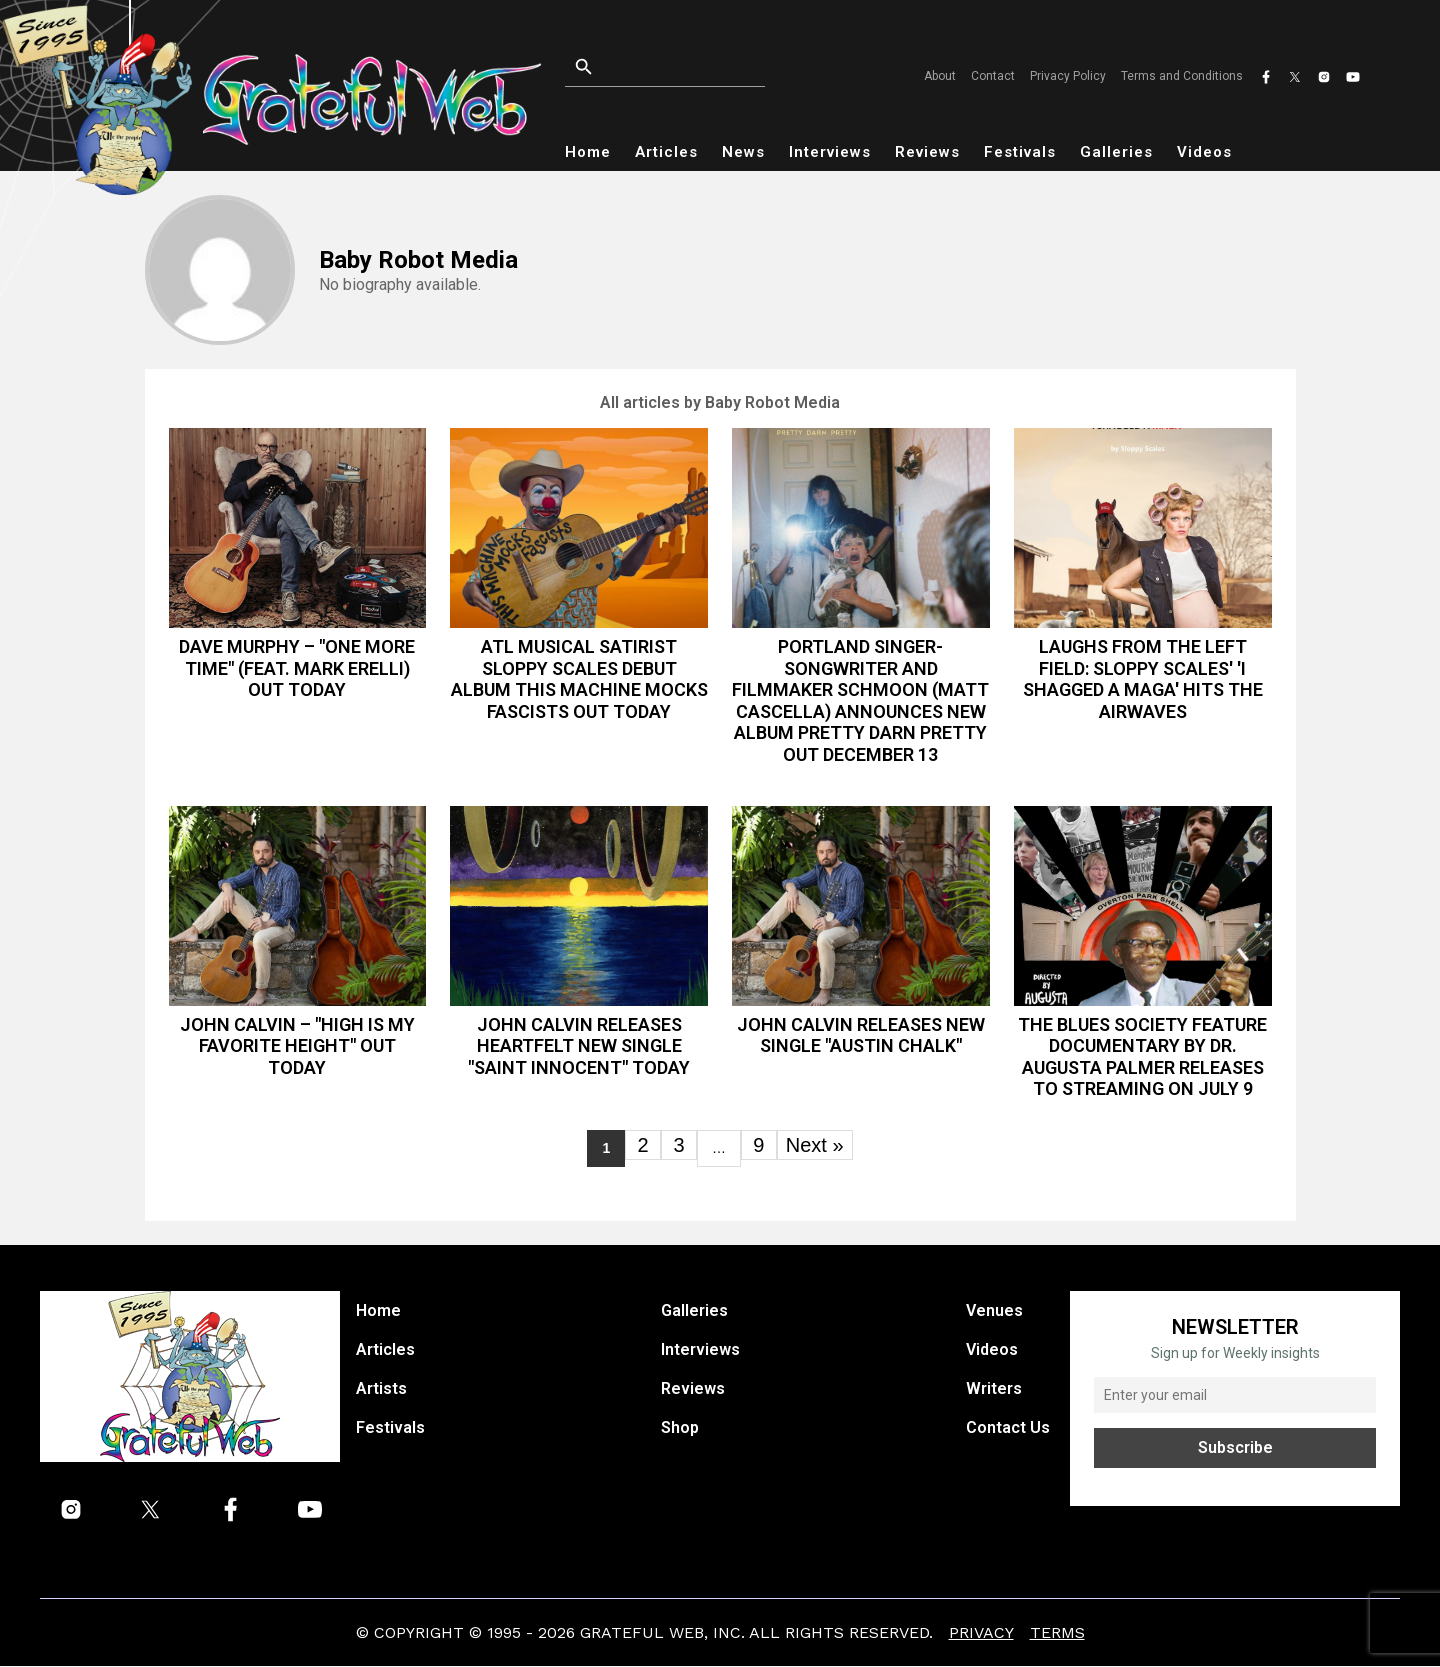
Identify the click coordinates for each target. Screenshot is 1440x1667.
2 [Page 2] (642, 1145)
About (940, 76)
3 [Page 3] (678, 1145)
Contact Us (1008, 1428)
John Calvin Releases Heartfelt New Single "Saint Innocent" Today (579, 1046)
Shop (680, 1428)
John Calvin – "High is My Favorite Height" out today (297, 1046)
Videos (1204, 152)
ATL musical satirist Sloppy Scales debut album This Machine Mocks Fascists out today (579, 679)
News (743, 152)
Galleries (1116, 152)
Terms (1057, 1633)
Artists (381, 1389)
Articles (666, 152)
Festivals (1020, 152)
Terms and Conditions (1182, 76)
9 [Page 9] (758, 1145)
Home (588, 152)
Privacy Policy (1068, 76)
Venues (994, 1311)
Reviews (927, 152)
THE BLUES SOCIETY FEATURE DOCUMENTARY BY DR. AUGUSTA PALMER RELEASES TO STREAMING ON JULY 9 (1142, 1057)
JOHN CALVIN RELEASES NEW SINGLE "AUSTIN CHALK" (861, 1035)
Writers (994, 1389)
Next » (815, 1145)
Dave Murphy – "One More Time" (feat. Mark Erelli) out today (297, 668)
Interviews (830, 152)
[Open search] (689, 67)
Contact (993, 76)
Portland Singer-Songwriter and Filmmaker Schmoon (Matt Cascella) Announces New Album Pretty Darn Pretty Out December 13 (860, 700)
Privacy (981, 1633)
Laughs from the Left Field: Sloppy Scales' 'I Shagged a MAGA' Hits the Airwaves (1143, 679)
